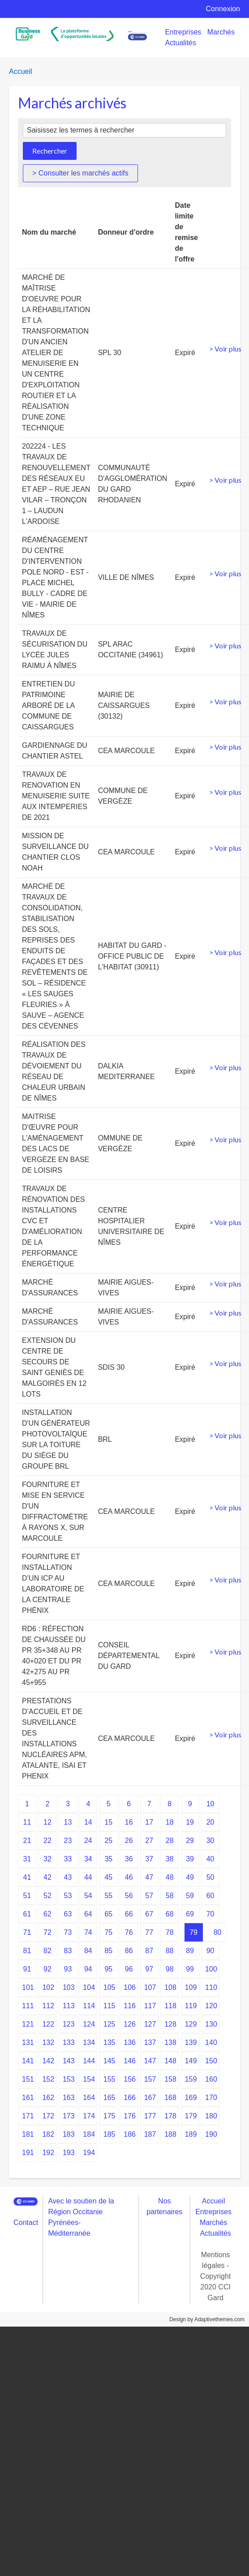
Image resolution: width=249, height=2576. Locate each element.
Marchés (221, 32)
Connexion (223, 9)
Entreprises (183, 32)
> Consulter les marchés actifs (80, 173)
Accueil (20, 71)
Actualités (180, 43)
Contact (25, 2222)
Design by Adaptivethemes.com (207, 2319)
